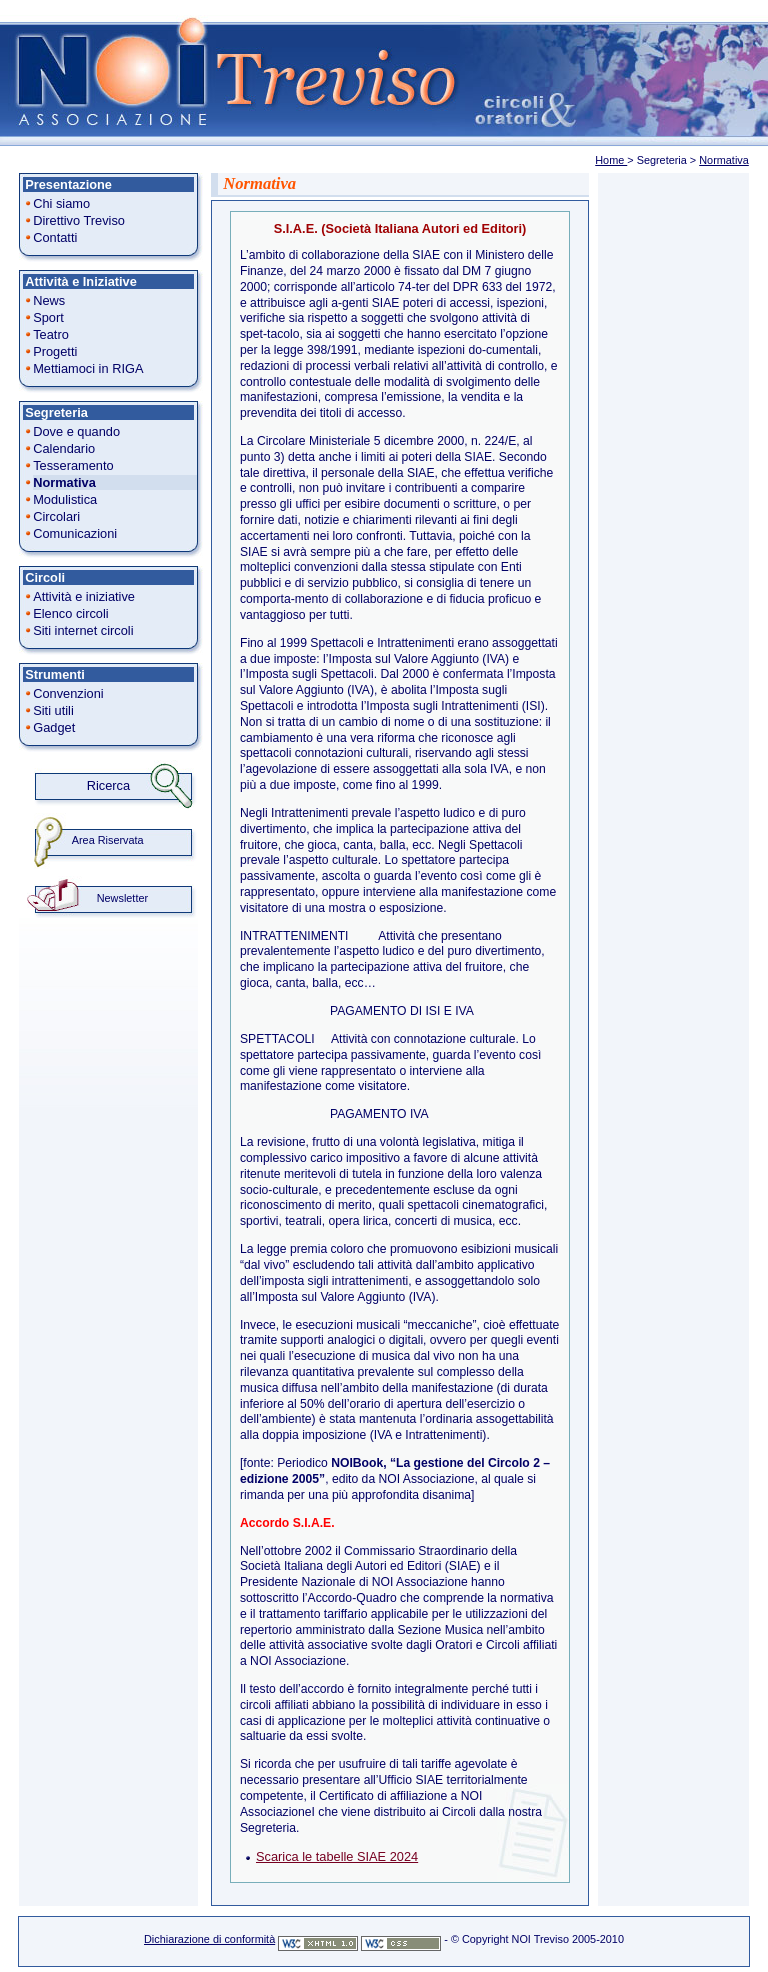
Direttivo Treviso (79, 220)
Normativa (724, 160)
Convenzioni (68, 693)
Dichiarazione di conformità (209, 1939)
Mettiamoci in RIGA (88, 368)
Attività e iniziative (84, 596)
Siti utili (53, 710)
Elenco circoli (70, 613)
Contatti (55, 237)
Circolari (56, 516)
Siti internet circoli (83, 630)
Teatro (51, 334)
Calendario (64, 448)
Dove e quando (76, 431)
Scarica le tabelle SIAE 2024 (337, 1856)
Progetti (55, 351)
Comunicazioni (75, 533)
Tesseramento (73, 465)
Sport (48, 317)
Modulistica (65, 499)
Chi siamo (61, 203)
